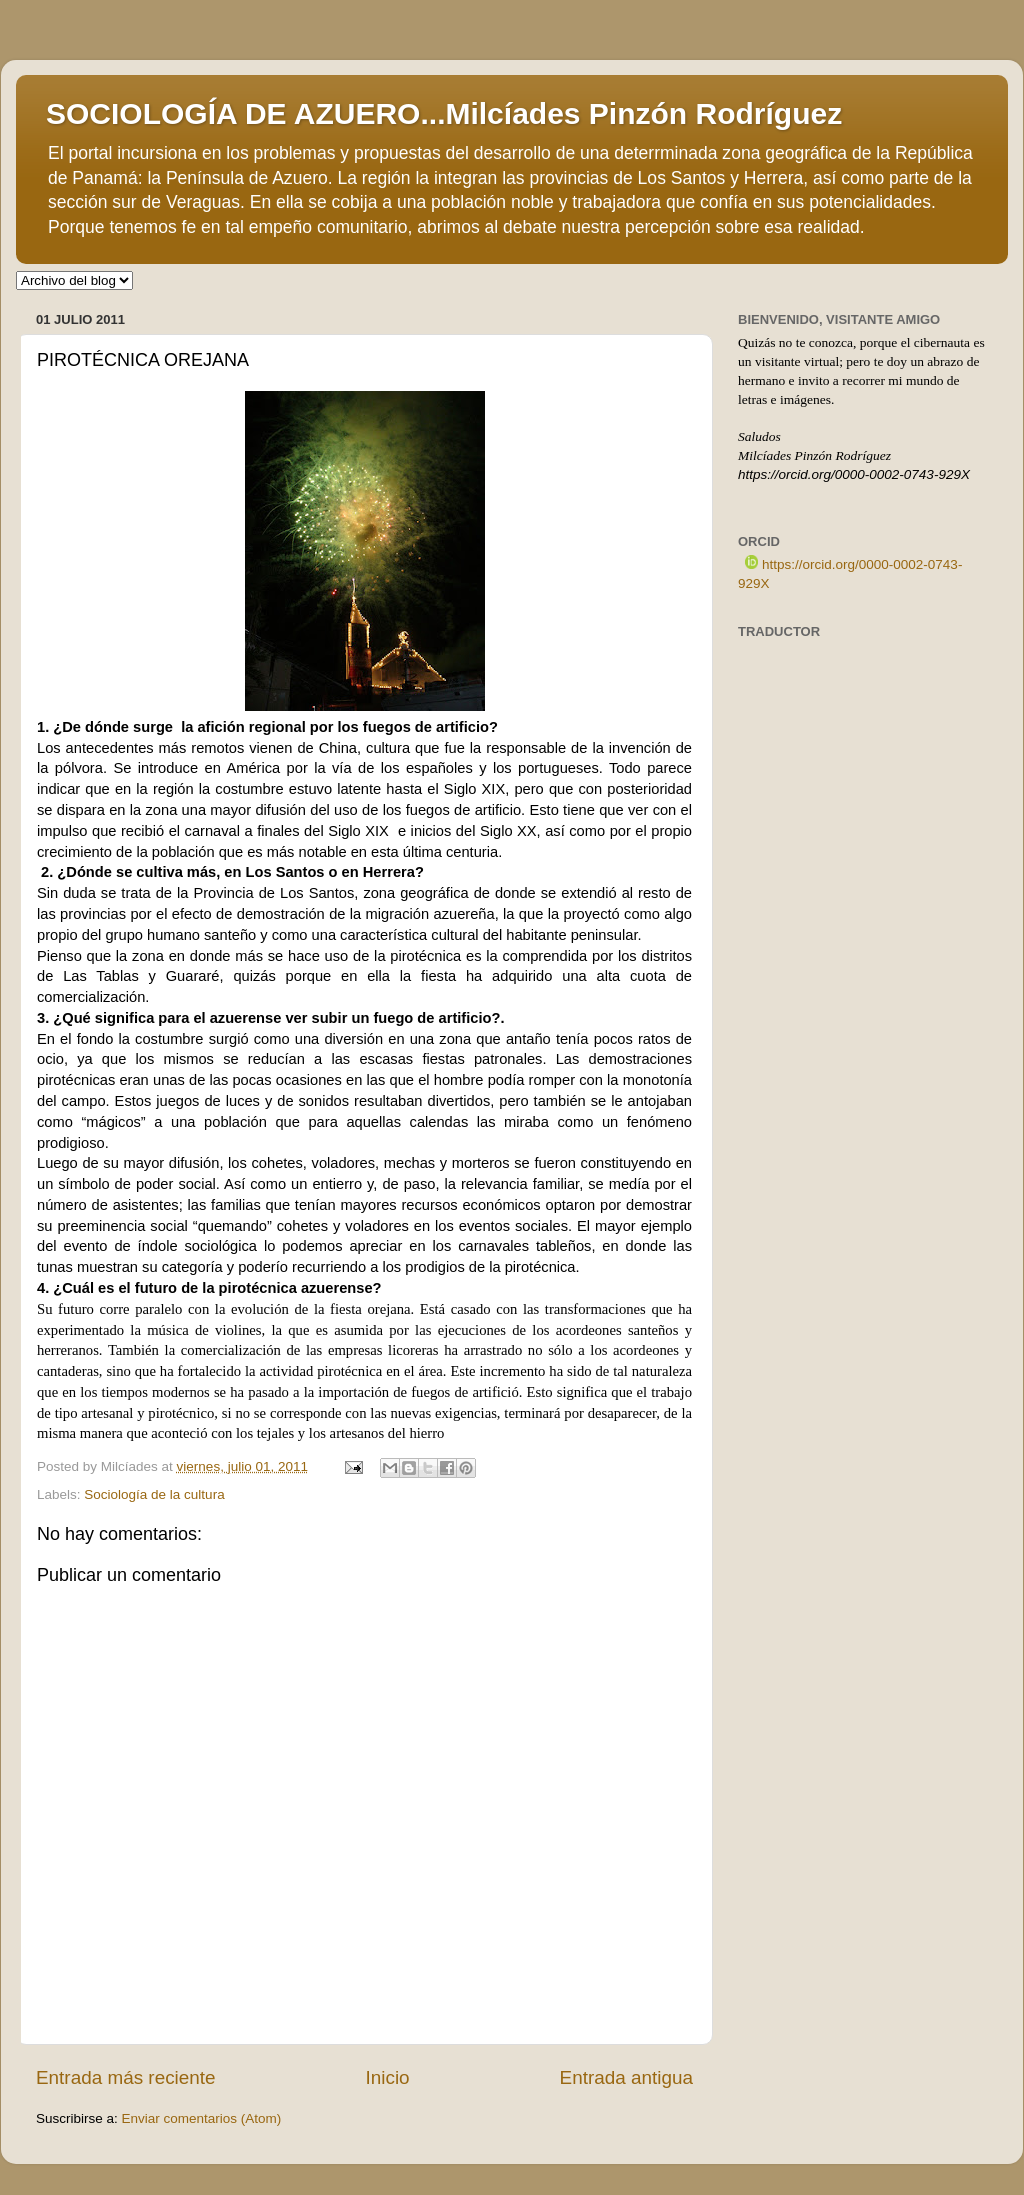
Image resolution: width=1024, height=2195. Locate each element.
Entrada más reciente (126, 2077)
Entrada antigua (626, 2077)
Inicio (388, 2077)
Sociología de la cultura (154, 1494)
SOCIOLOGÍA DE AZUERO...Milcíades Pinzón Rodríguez (444, 113)
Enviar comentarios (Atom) (202, 2118)
